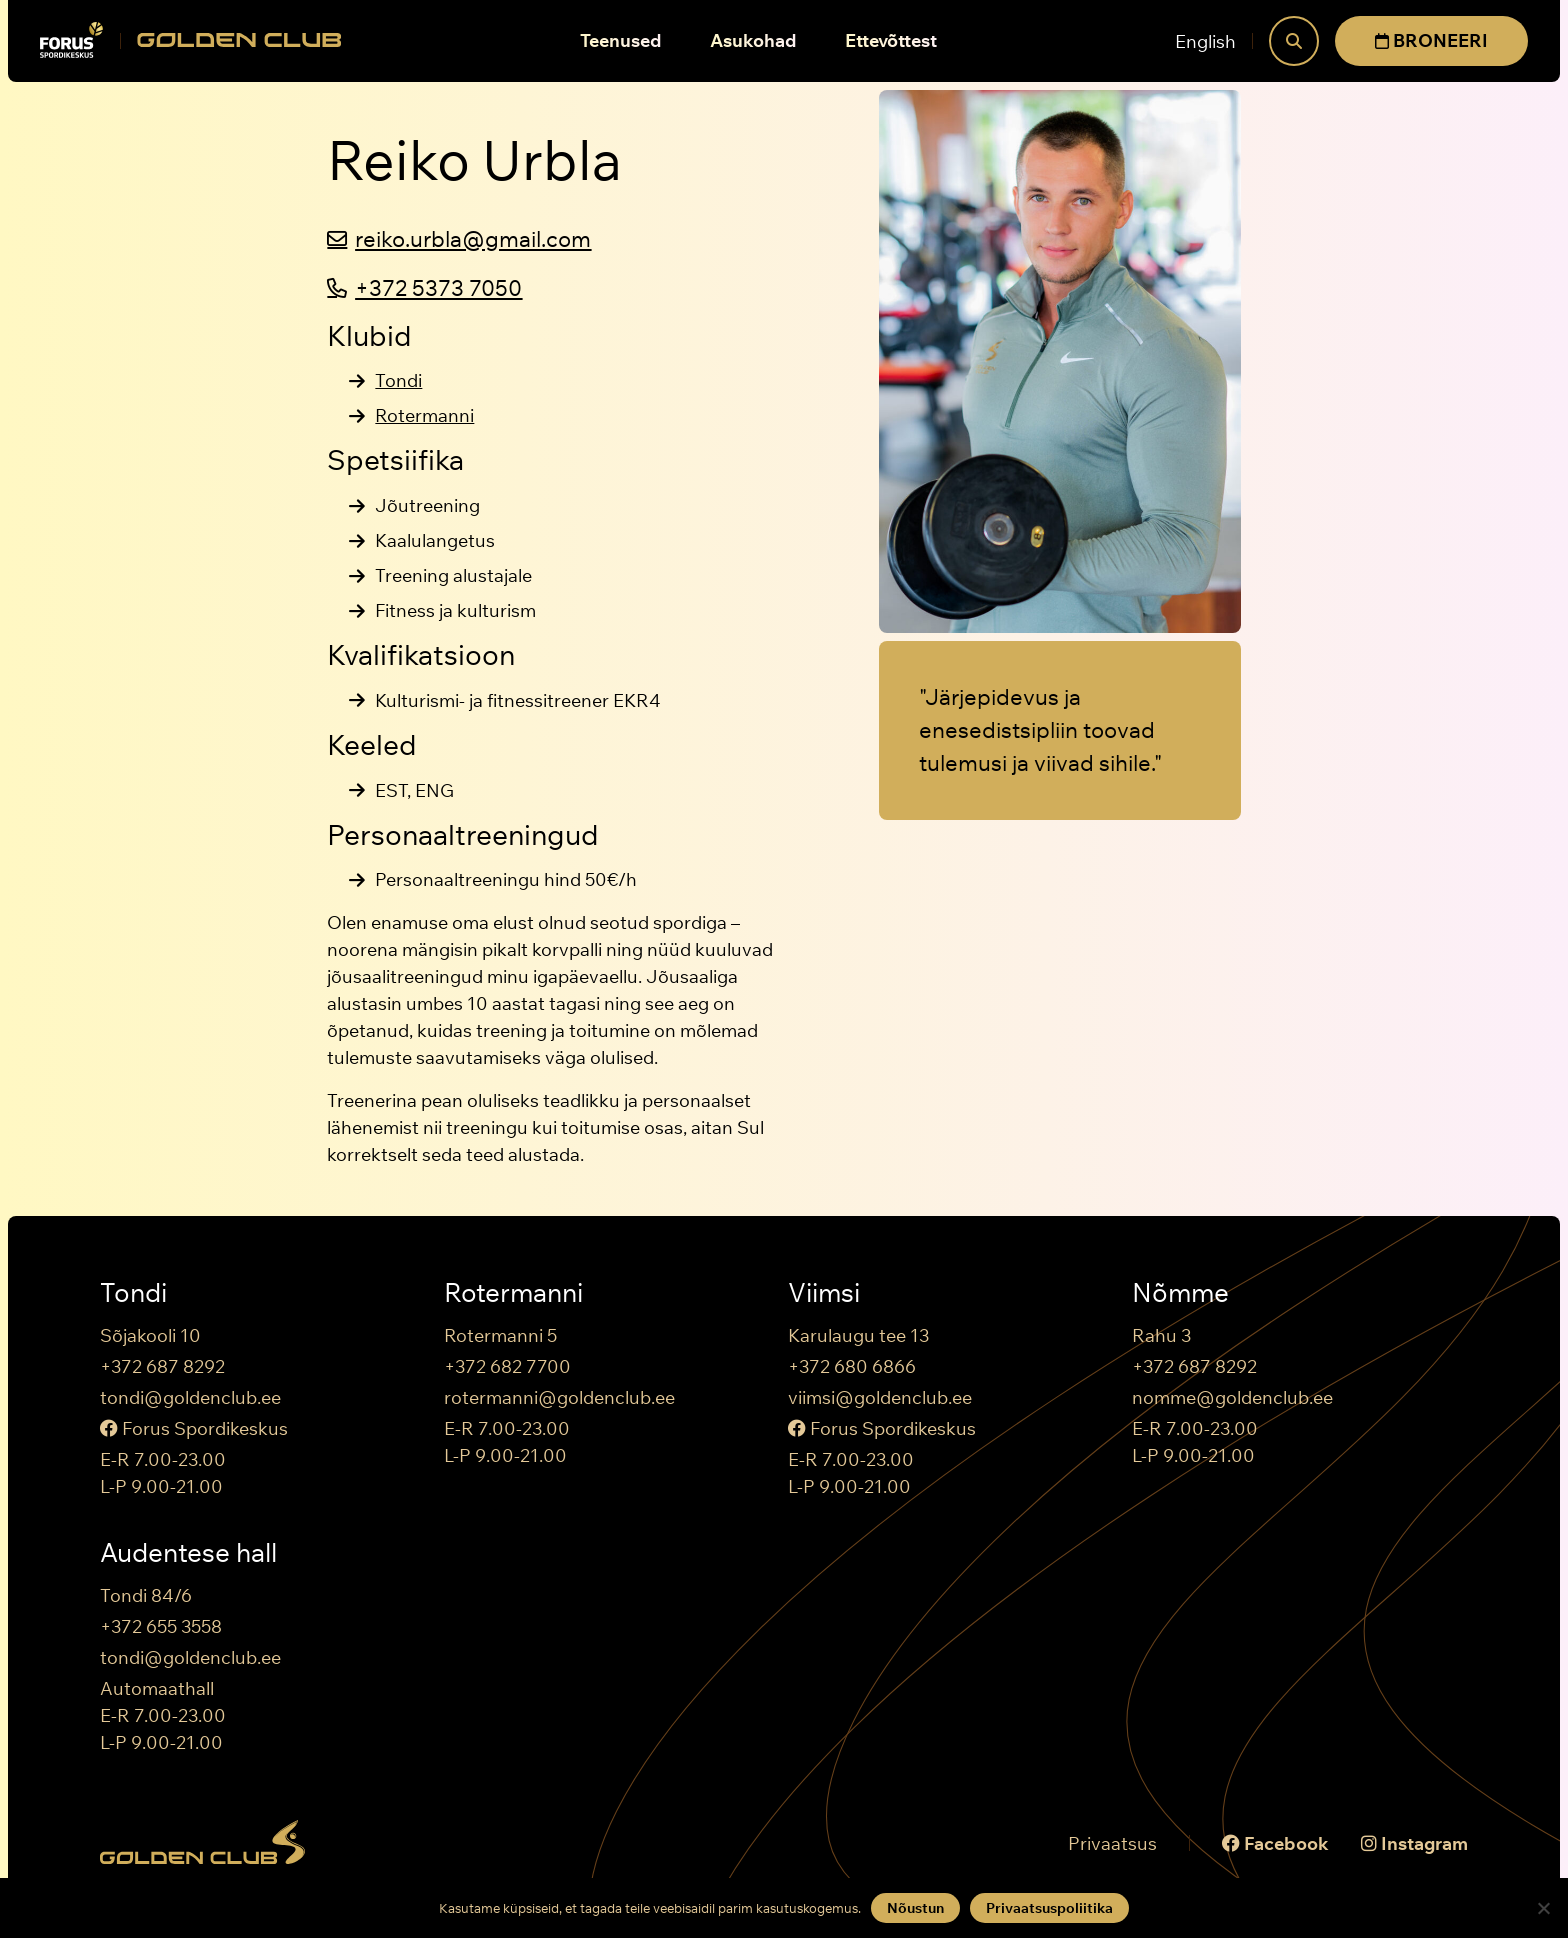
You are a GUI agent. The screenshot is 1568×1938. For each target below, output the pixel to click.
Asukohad (753, 40)
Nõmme (1180, 1293)
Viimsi (824, 1293)
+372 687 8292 (162, 1366)
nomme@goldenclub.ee (1232, 1397)
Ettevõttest (891, 40)
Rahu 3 (1161, 1335)
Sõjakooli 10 (150, 1335)
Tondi (398, 380)
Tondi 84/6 (146, 1595)
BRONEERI (1431, 40)
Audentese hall (188, 1553)
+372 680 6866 (852, 1366)
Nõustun (915, 1908)
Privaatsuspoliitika (1049, 1908)
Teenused (621, 40)
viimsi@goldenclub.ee (880, 1397)
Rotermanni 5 (500, 1335)
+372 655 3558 (161, 1626)
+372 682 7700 (507, 1366)
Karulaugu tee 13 (858, 1335)
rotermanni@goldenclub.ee (559, 1397)
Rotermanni (424, 415)
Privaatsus (1112, 1843)
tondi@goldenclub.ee (190, 1397)
